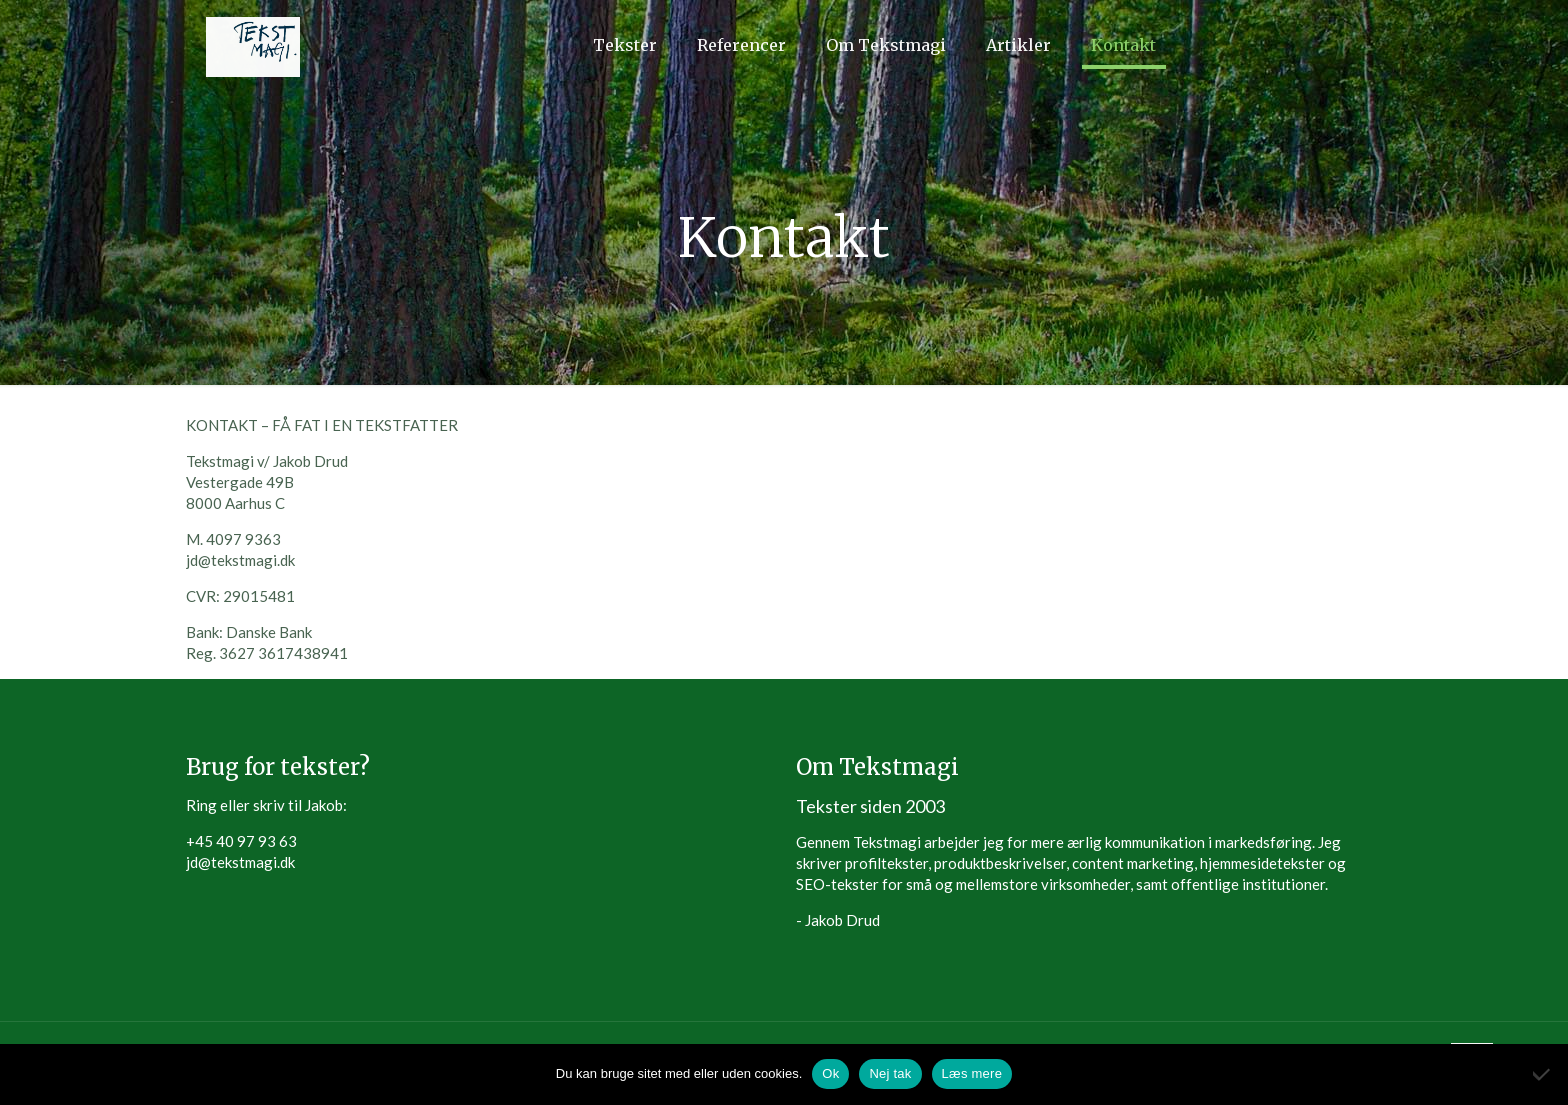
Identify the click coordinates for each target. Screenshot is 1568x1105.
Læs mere (972, 1073)
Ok (830, 1073)
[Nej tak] (1543, 1074)
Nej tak (890, 1073)
